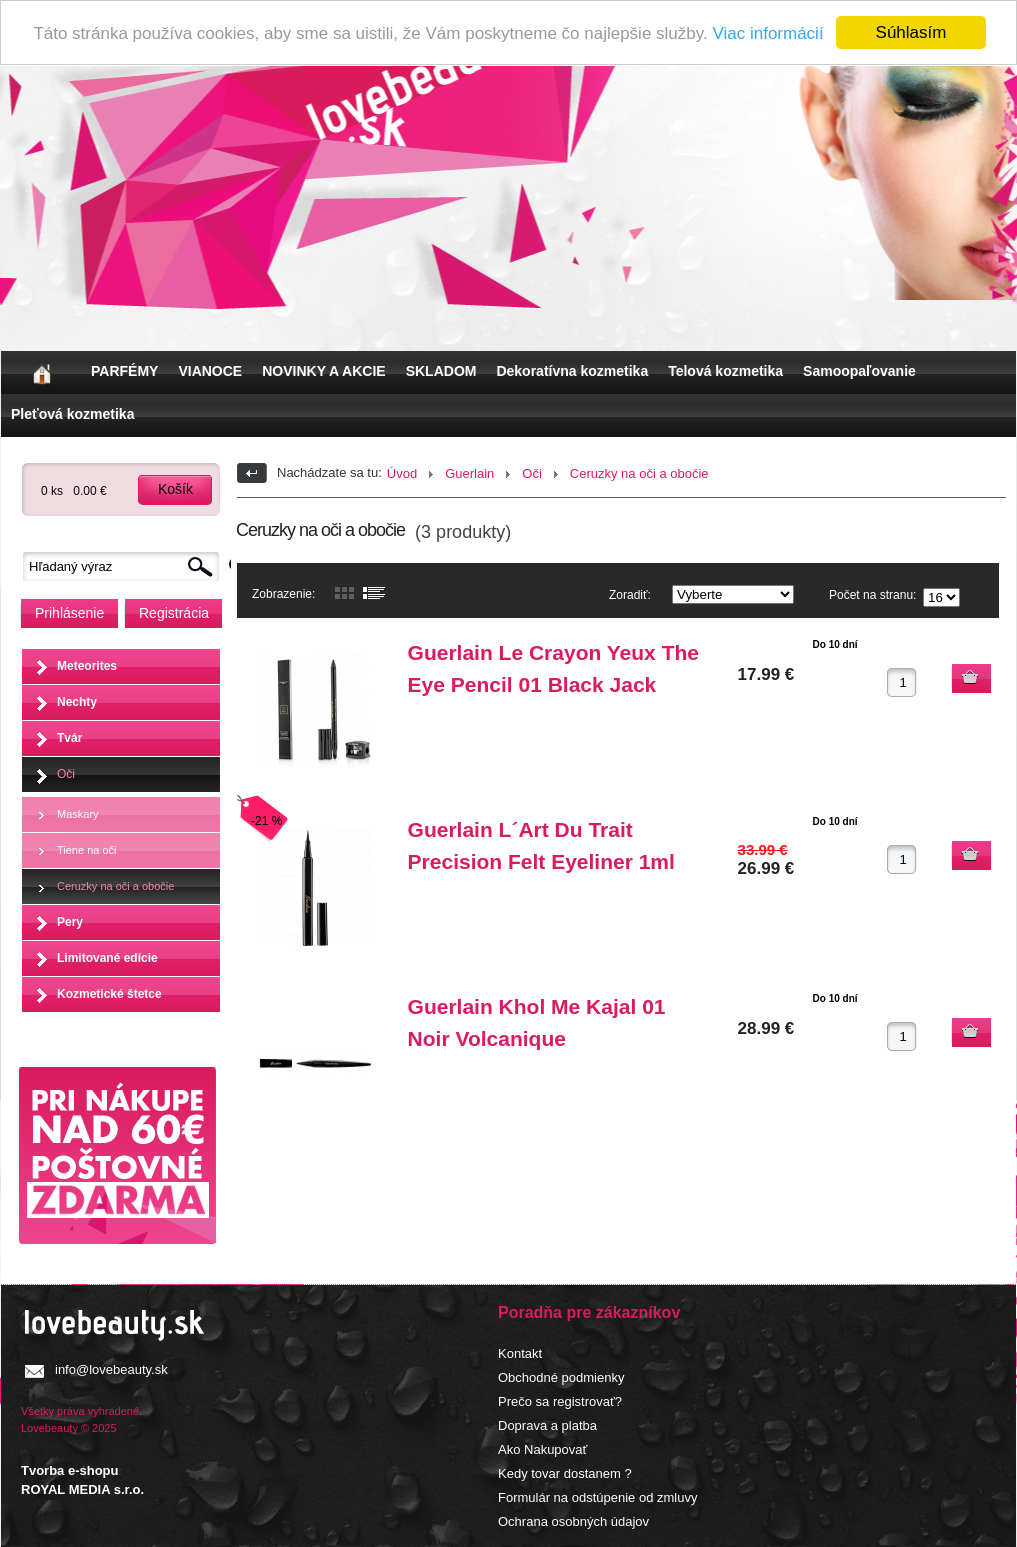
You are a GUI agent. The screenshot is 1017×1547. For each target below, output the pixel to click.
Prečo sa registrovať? (560, 1400)
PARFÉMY (124, 371)
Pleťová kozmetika (72, 414)
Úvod (402, 473)
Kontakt (520, 1352)
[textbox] (126, 566)
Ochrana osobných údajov (573, 1520)
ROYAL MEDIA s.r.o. (82, 1489)
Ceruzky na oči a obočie (115, 885)
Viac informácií (767, 32)
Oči (66, 773)
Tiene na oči (87, 849)
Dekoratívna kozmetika (572, 371)
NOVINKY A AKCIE (323, 371)
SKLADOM (441, 371)
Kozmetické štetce (109, 993)
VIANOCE (210, 371)
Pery (70, 921)
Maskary (78, 813)
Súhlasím (911, 32)
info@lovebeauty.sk (111, 1368)
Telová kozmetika (725, 371)
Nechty (77, 701)
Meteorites (87, 665)
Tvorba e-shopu (70, 1470)
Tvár (69, 737)
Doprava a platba (547, 1424)
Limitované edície (107, 957)
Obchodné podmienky (561, 1376)
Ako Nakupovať (542, 1448)
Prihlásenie (69, 613)
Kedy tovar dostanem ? (565, 1472)
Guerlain (469, 473)
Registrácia (174, 613)
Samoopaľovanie (859, 371)
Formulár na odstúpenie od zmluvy (597, 1496)
